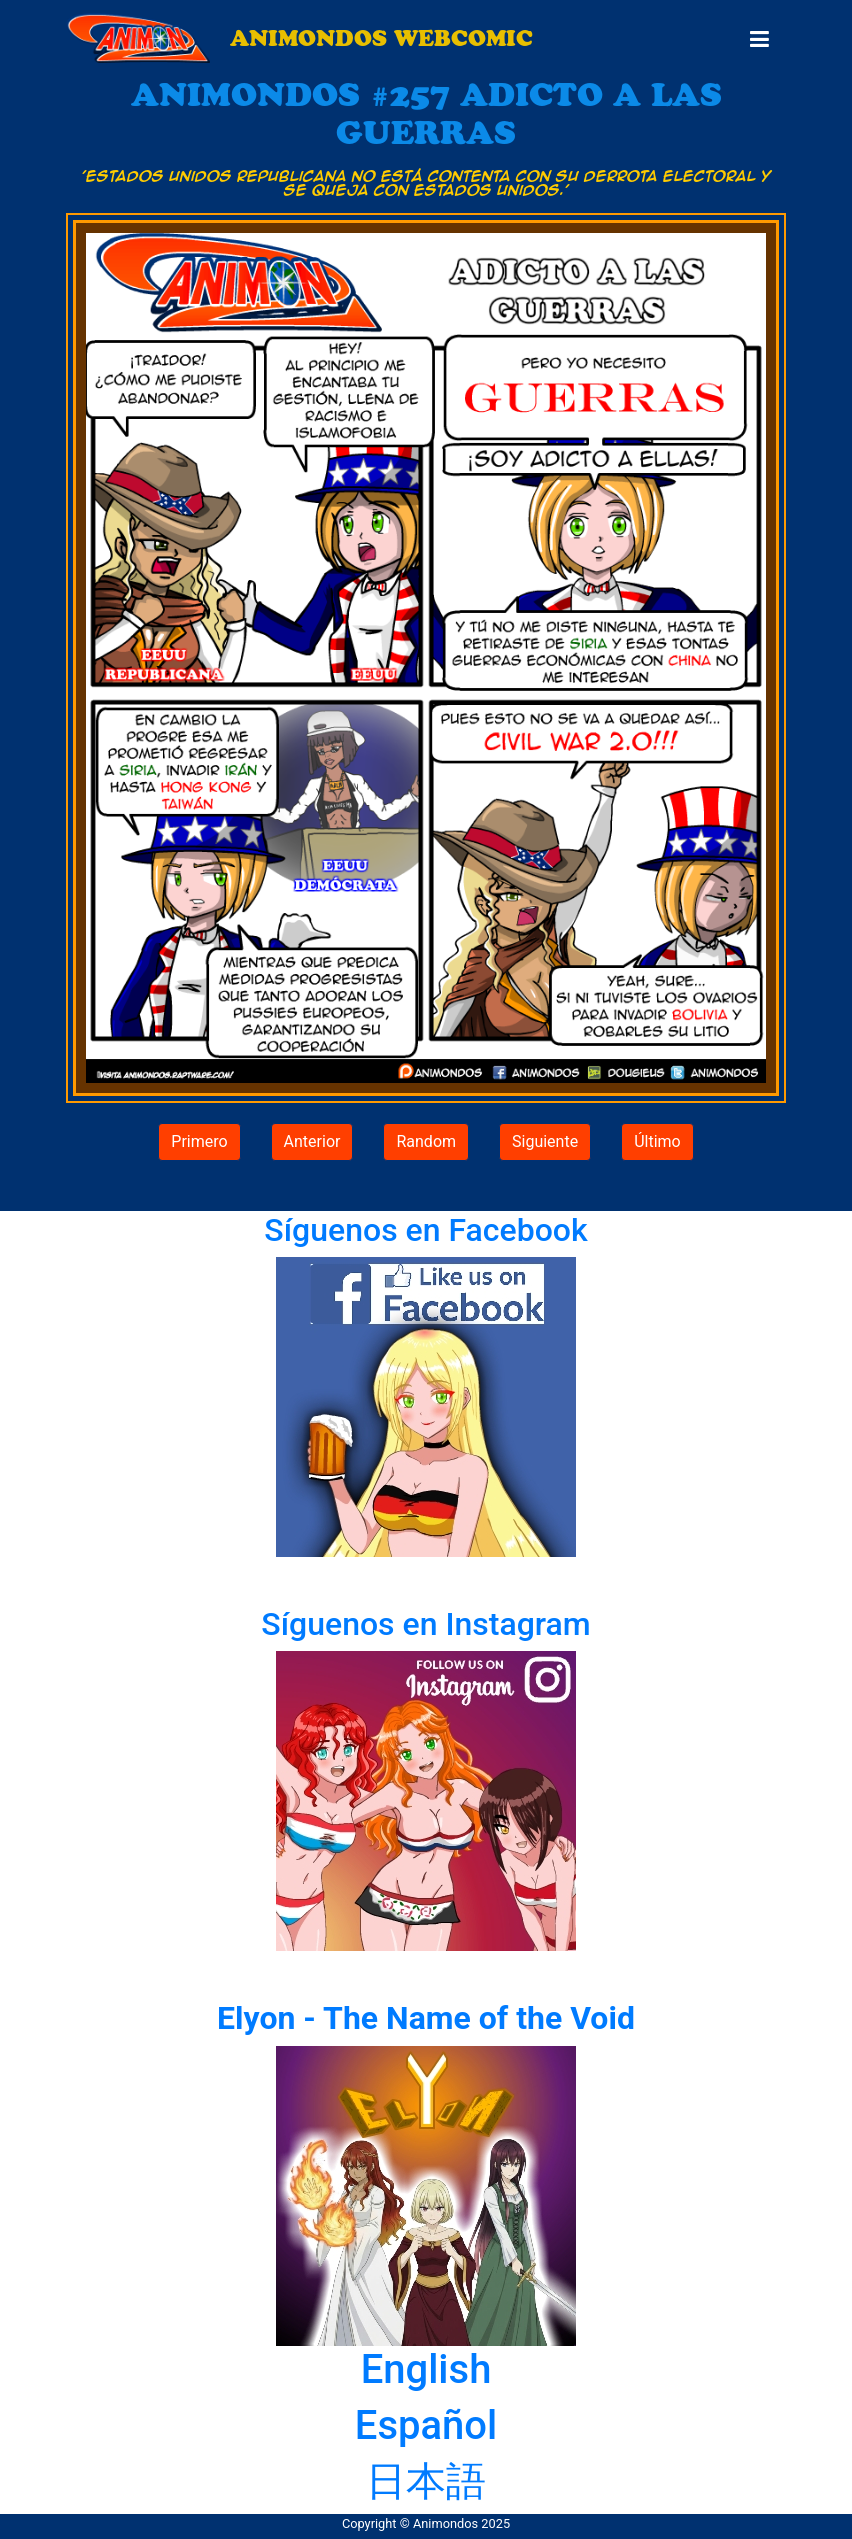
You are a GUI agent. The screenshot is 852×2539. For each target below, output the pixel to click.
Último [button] (657, 1141)
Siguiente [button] (545, 1141)
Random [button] (426, 1141)
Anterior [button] (312, 1141)
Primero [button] (199, 1141)
